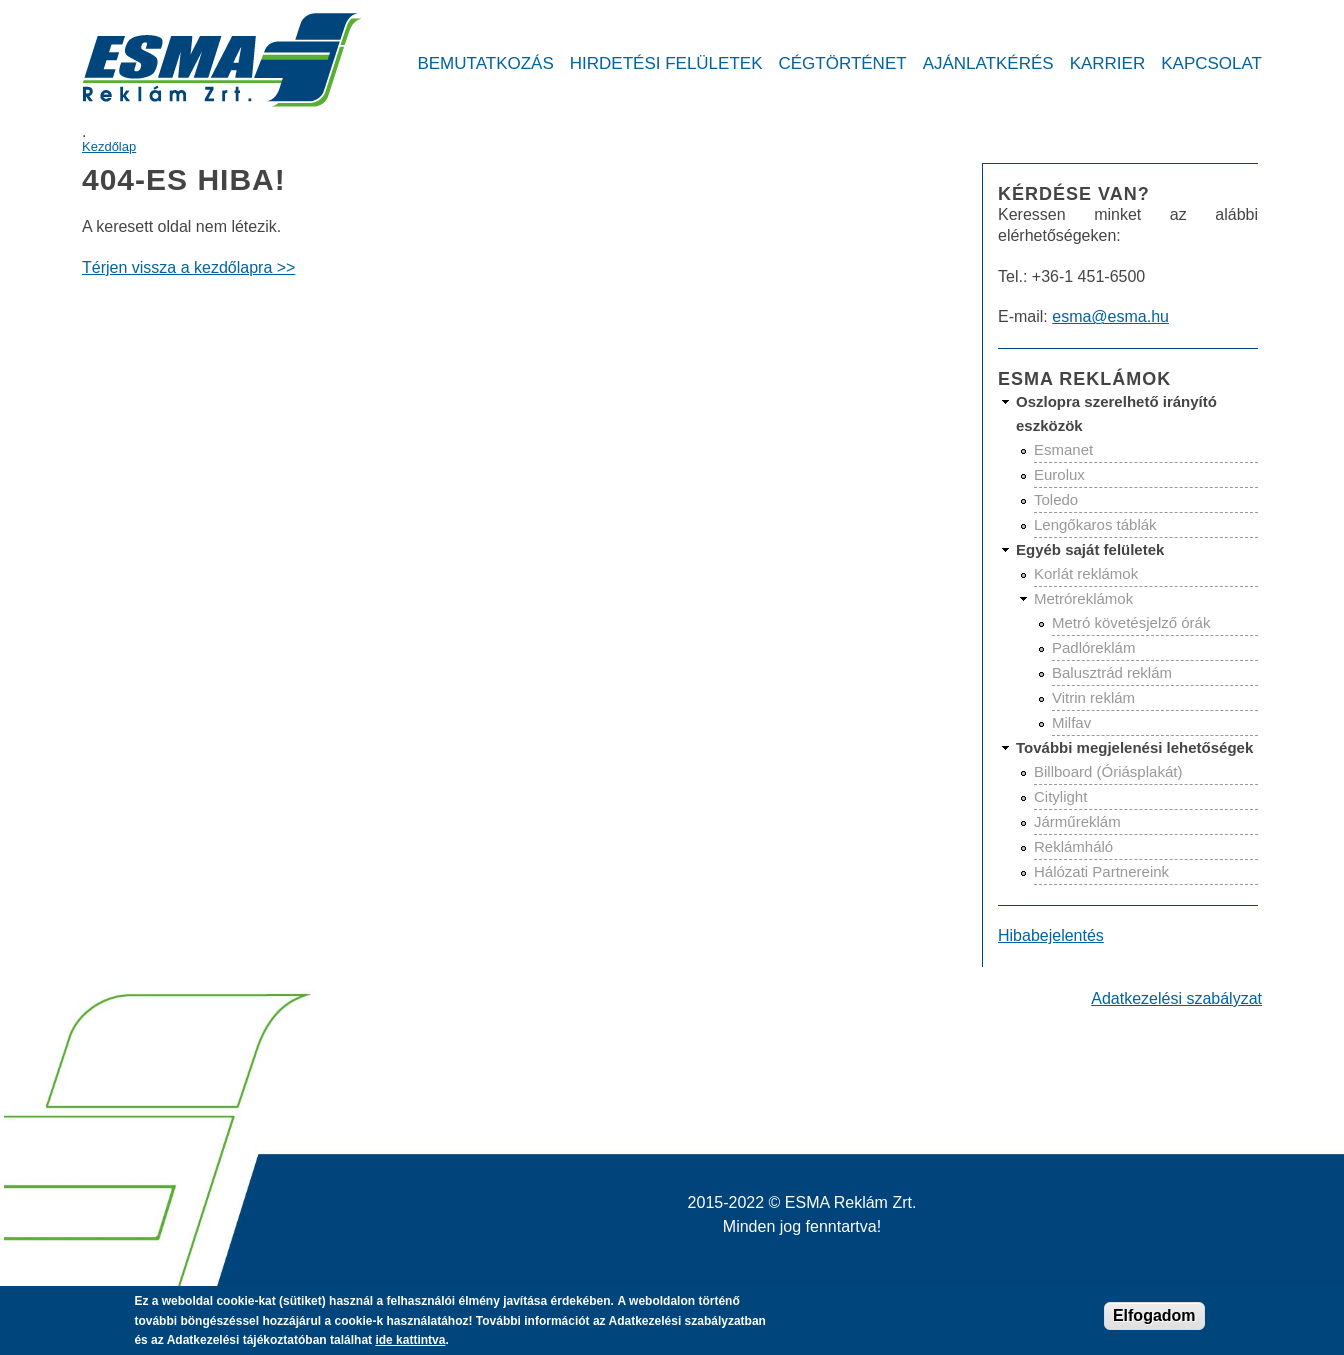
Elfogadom (1154, 1321)
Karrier (1108, 63)
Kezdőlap (109, 146)
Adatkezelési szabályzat (1176, 998)
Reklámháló (1073, 846)
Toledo (1056, 499)
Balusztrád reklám (1112, 672)
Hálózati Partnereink (1101, 871)
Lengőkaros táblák (1095, 524)
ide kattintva (410, 1346)
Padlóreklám (1093, 647)
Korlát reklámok (1086, 573)
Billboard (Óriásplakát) (1108, 771)
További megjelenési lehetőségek (1134, 747)
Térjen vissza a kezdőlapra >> (188, 267)
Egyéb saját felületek (1090, 549)
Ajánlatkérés (988, 63)
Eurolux (1059, 474)
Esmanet (1063, 449)
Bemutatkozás (485, 63)
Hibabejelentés (1051, 935)
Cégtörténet (842, 63)
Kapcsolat (1211, 63)
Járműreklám (1077, 821)
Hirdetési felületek (666, 63)
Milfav (1071, 722)
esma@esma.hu (1110, 316)
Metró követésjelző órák (1131, 622)
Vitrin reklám (1093, 697)
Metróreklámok (1083, 598)
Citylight (1060, 796)
